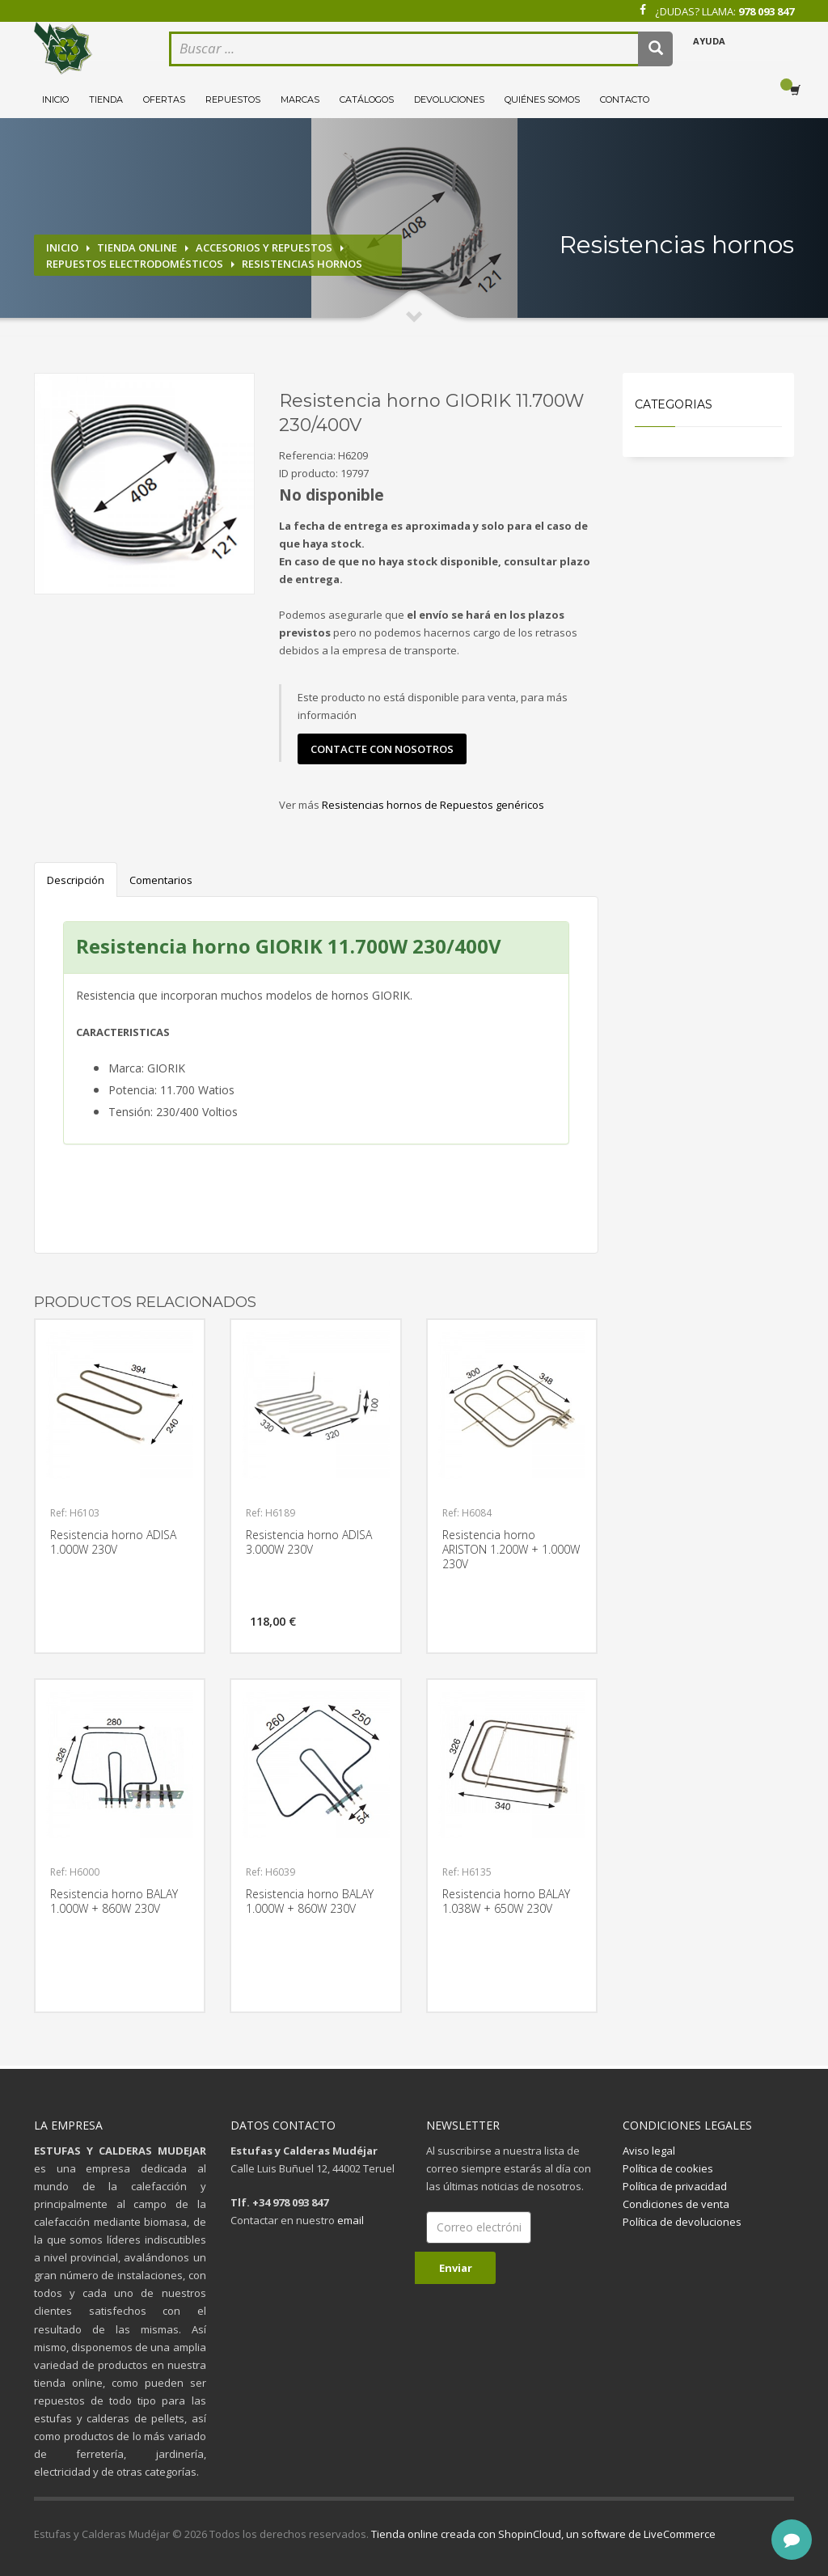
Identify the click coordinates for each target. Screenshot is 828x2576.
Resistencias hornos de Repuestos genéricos (433, 804)
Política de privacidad (675, 2186)
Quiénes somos (542, 99)
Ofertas (164, 99)
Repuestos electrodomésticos (134, 263)
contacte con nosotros (382, 749)
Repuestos (232, 99)
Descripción (75, 880)
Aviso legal (649, 2150)
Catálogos (367, 99)
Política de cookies (668, 2168)
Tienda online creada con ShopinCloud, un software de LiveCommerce (543, 2534)
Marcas (300, 99)
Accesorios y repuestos (264, 247)
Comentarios (160, 880)
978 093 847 (766, 11)
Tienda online (137, 247)
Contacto (624, 99)
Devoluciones (449, 99)
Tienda (106, 99)
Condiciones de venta (676, 2204)
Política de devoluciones (682, 2221)
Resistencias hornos (302, 263)
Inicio (55, 99)
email (350, 2220)
